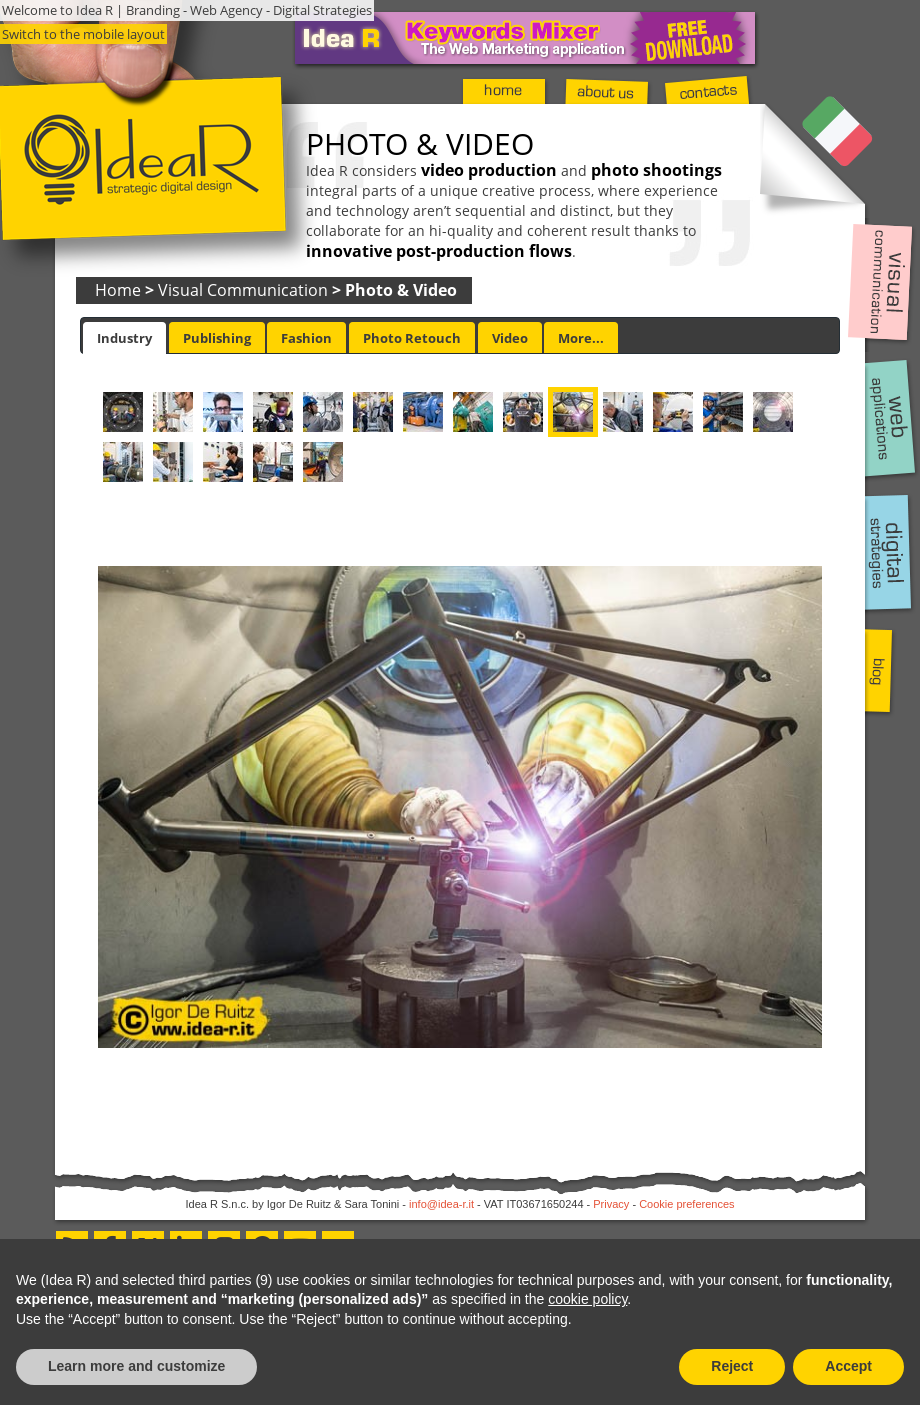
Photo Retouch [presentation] (412, 338)
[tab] (124, 338)
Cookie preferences (686, 1204)
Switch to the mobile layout (83, 34)
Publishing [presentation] (217, 338)
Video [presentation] (510, 338)
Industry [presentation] (124, 338)
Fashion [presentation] (306, 338)
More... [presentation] (581, 338)
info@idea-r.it (441, 1204)
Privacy (611, 1204)
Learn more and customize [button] (136, 1366)
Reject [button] (732, 1366)
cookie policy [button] (587, 1299)
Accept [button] (848, 1366)
